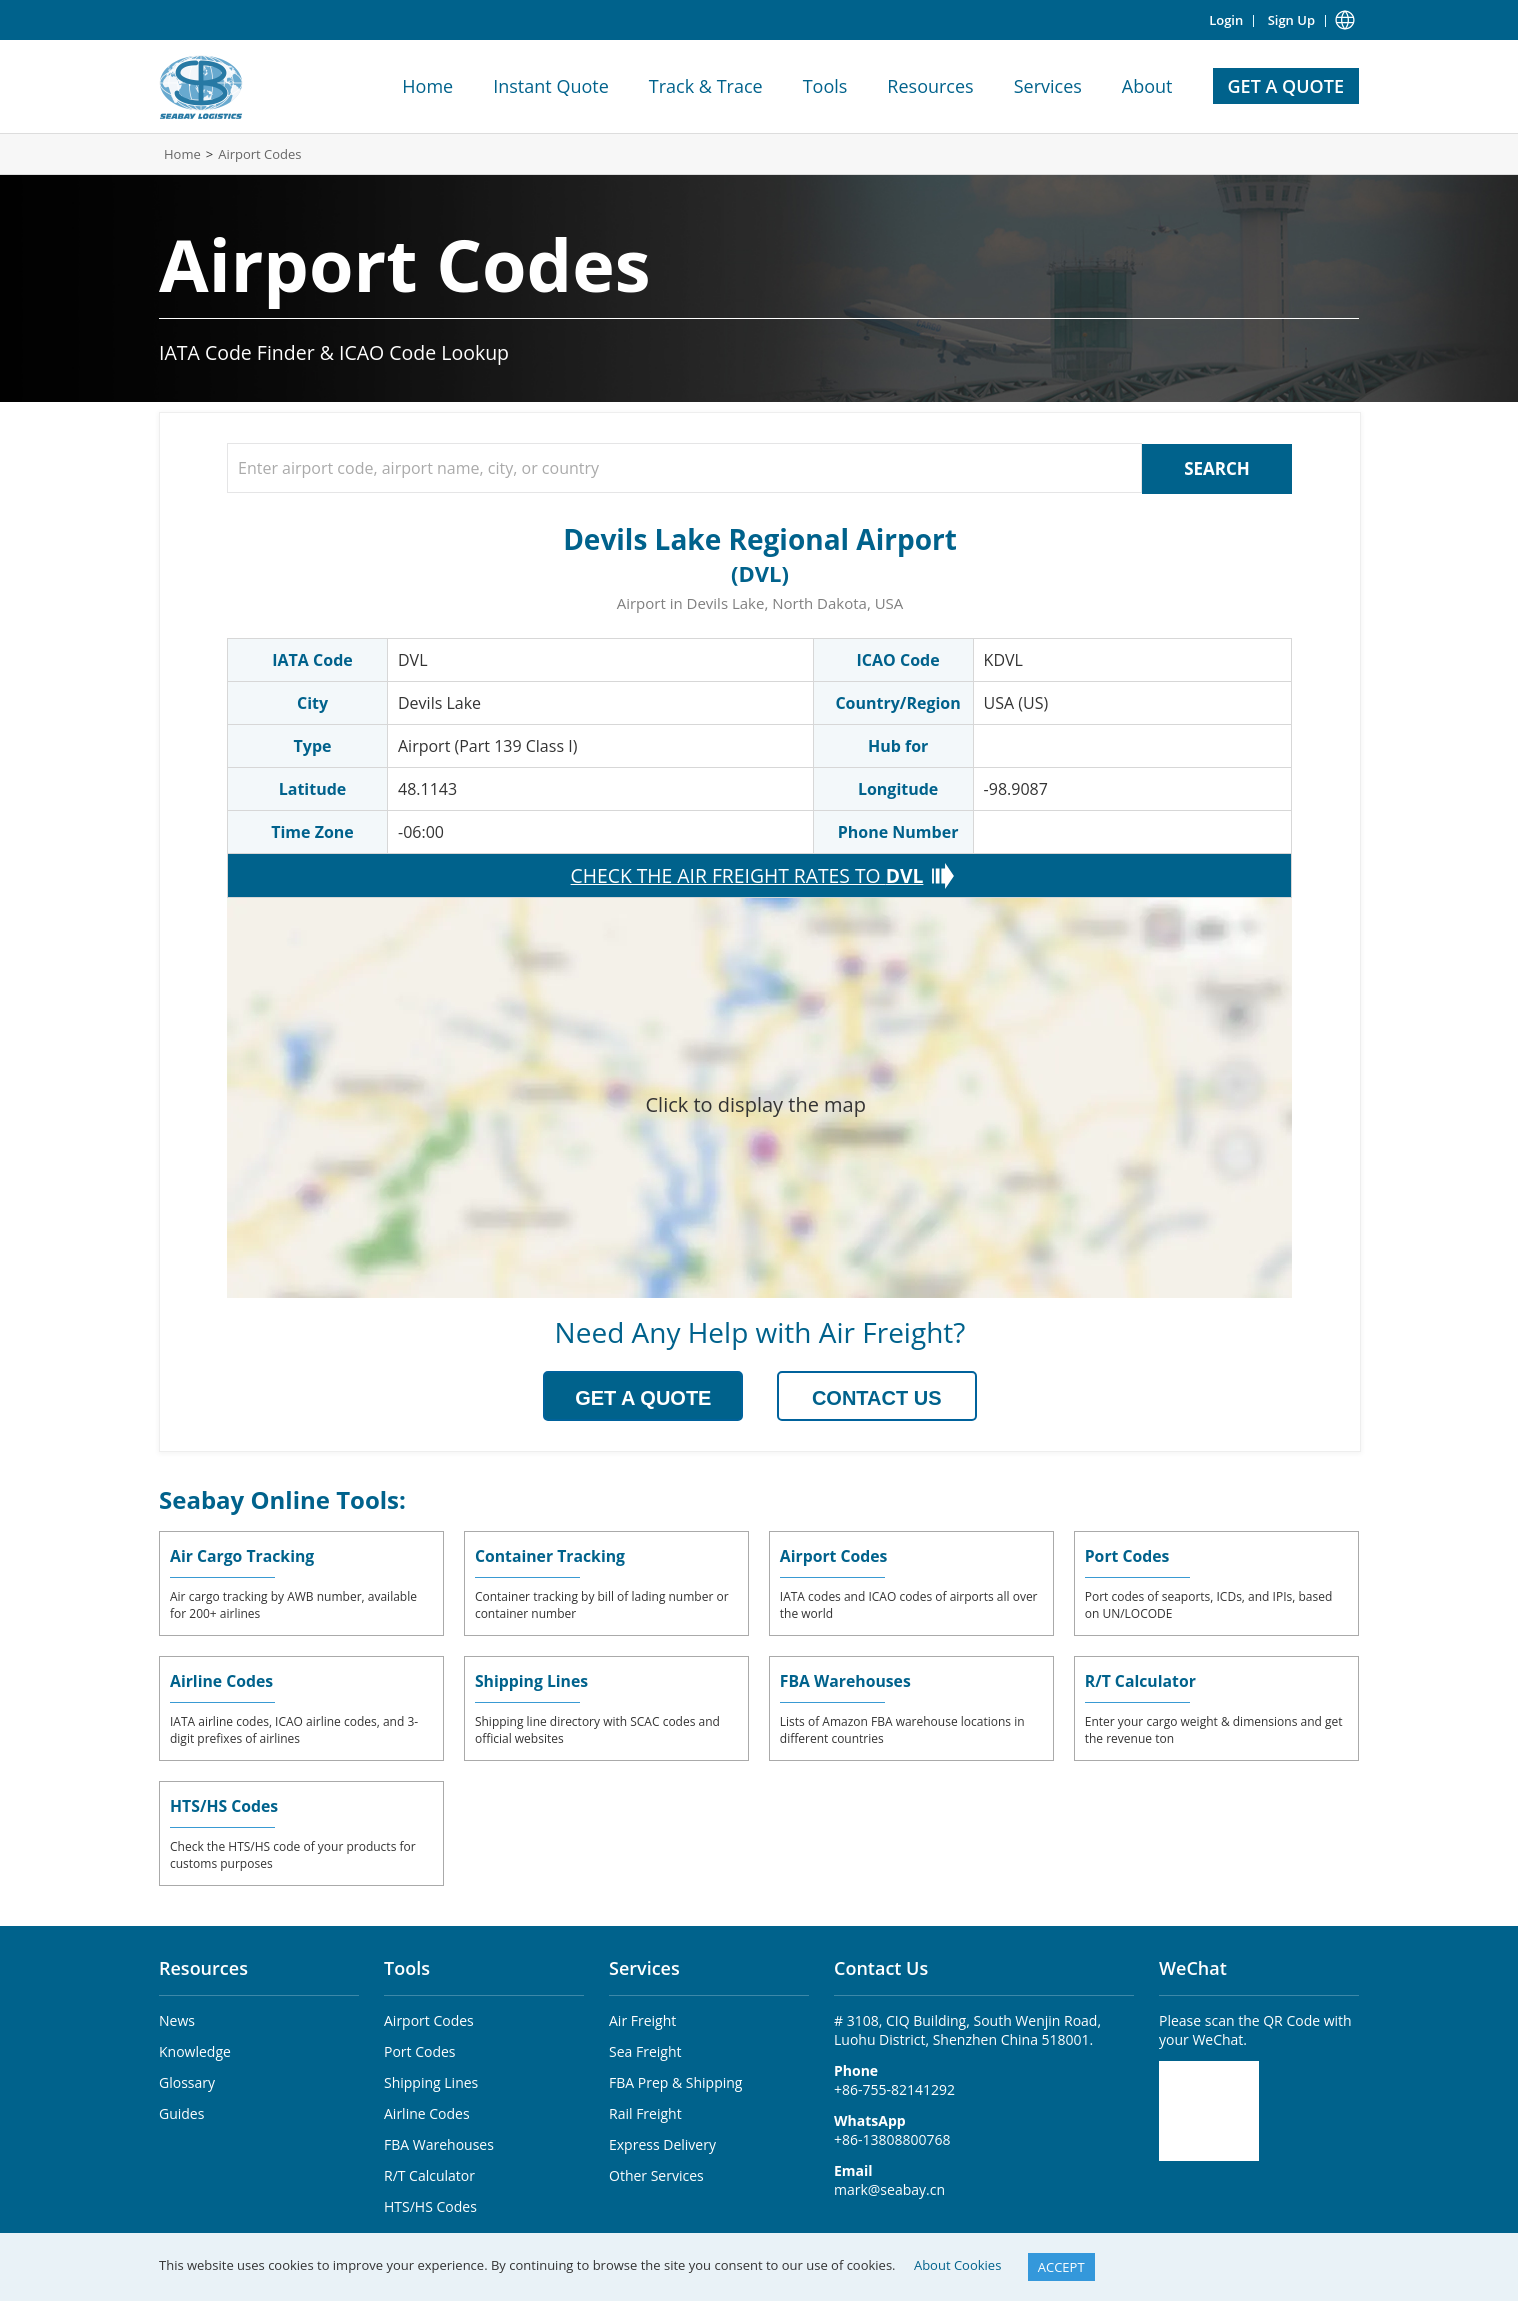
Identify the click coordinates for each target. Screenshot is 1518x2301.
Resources (930, 86)
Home (427, 86)
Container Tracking (551, 1553)
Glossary (187, 2079)
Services (1048, 86)
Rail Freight (645, 2110)
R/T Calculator (1141, 1678)
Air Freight (642, 2017)
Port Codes (1128, 1553)
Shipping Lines (532, 1678)
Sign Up (1291, 20)
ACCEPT (1061, 2267)
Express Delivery (662, 2141)
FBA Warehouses (846, 1678)
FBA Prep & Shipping (675, 2079)
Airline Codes (222, 1678)
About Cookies (957, 2265)
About (1147, 86)
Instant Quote (551, 86)
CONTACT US (877, 1396)
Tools (825, 86)
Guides (181, 2110)
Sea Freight (645, 2048)
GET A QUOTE (1286, 86)
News (177, 2017)
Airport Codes (259, 154)
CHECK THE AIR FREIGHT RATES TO (746, 874)
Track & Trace (706, 86)
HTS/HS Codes (225, 1803)
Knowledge (195, 2048)
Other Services (656, 2172)
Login (1226, 20)
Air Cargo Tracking (243, 1553)
